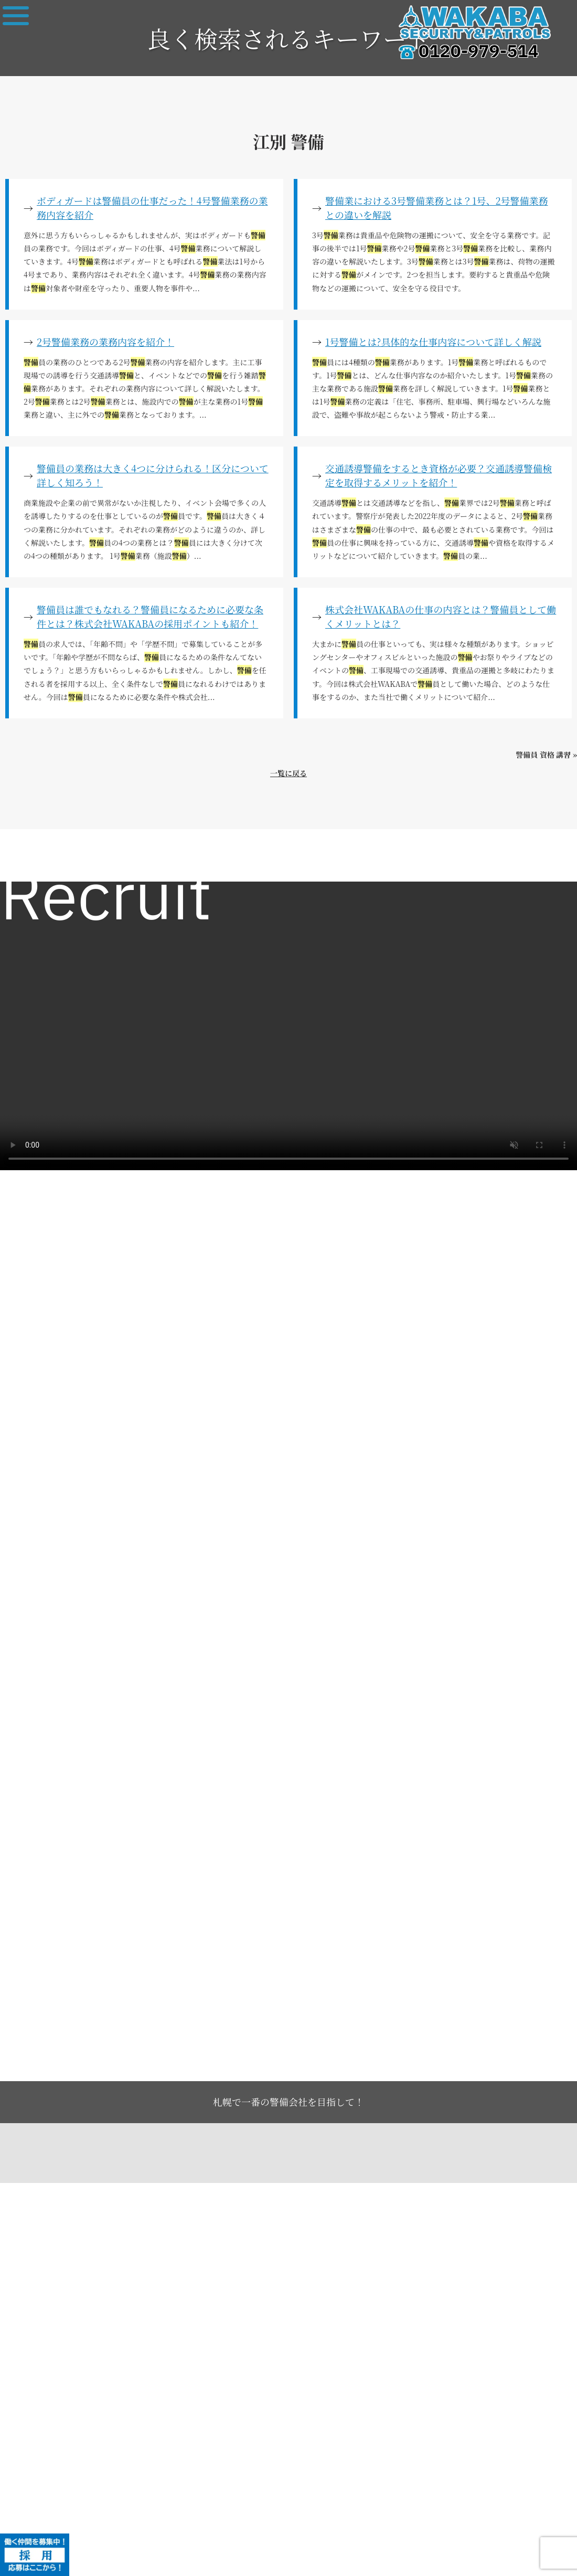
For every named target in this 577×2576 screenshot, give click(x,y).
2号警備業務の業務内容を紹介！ (105, 341)
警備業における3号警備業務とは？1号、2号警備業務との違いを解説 (436, 207)
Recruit (106, 899)
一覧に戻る (288, 773)
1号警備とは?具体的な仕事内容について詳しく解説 (433, 341)
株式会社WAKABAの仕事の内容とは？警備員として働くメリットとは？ (440, 616)
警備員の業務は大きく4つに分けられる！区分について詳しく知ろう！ (153, 475)
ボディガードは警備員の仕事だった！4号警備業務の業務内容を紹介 (152, 207)
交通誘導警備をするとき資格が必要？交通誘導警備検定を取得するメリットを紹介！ (438, 475)
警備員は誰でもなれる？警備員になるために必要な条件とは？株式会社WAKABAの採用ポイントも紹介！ (150, 616)
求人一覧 (27, 858)
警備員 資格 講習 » (546, 754)
